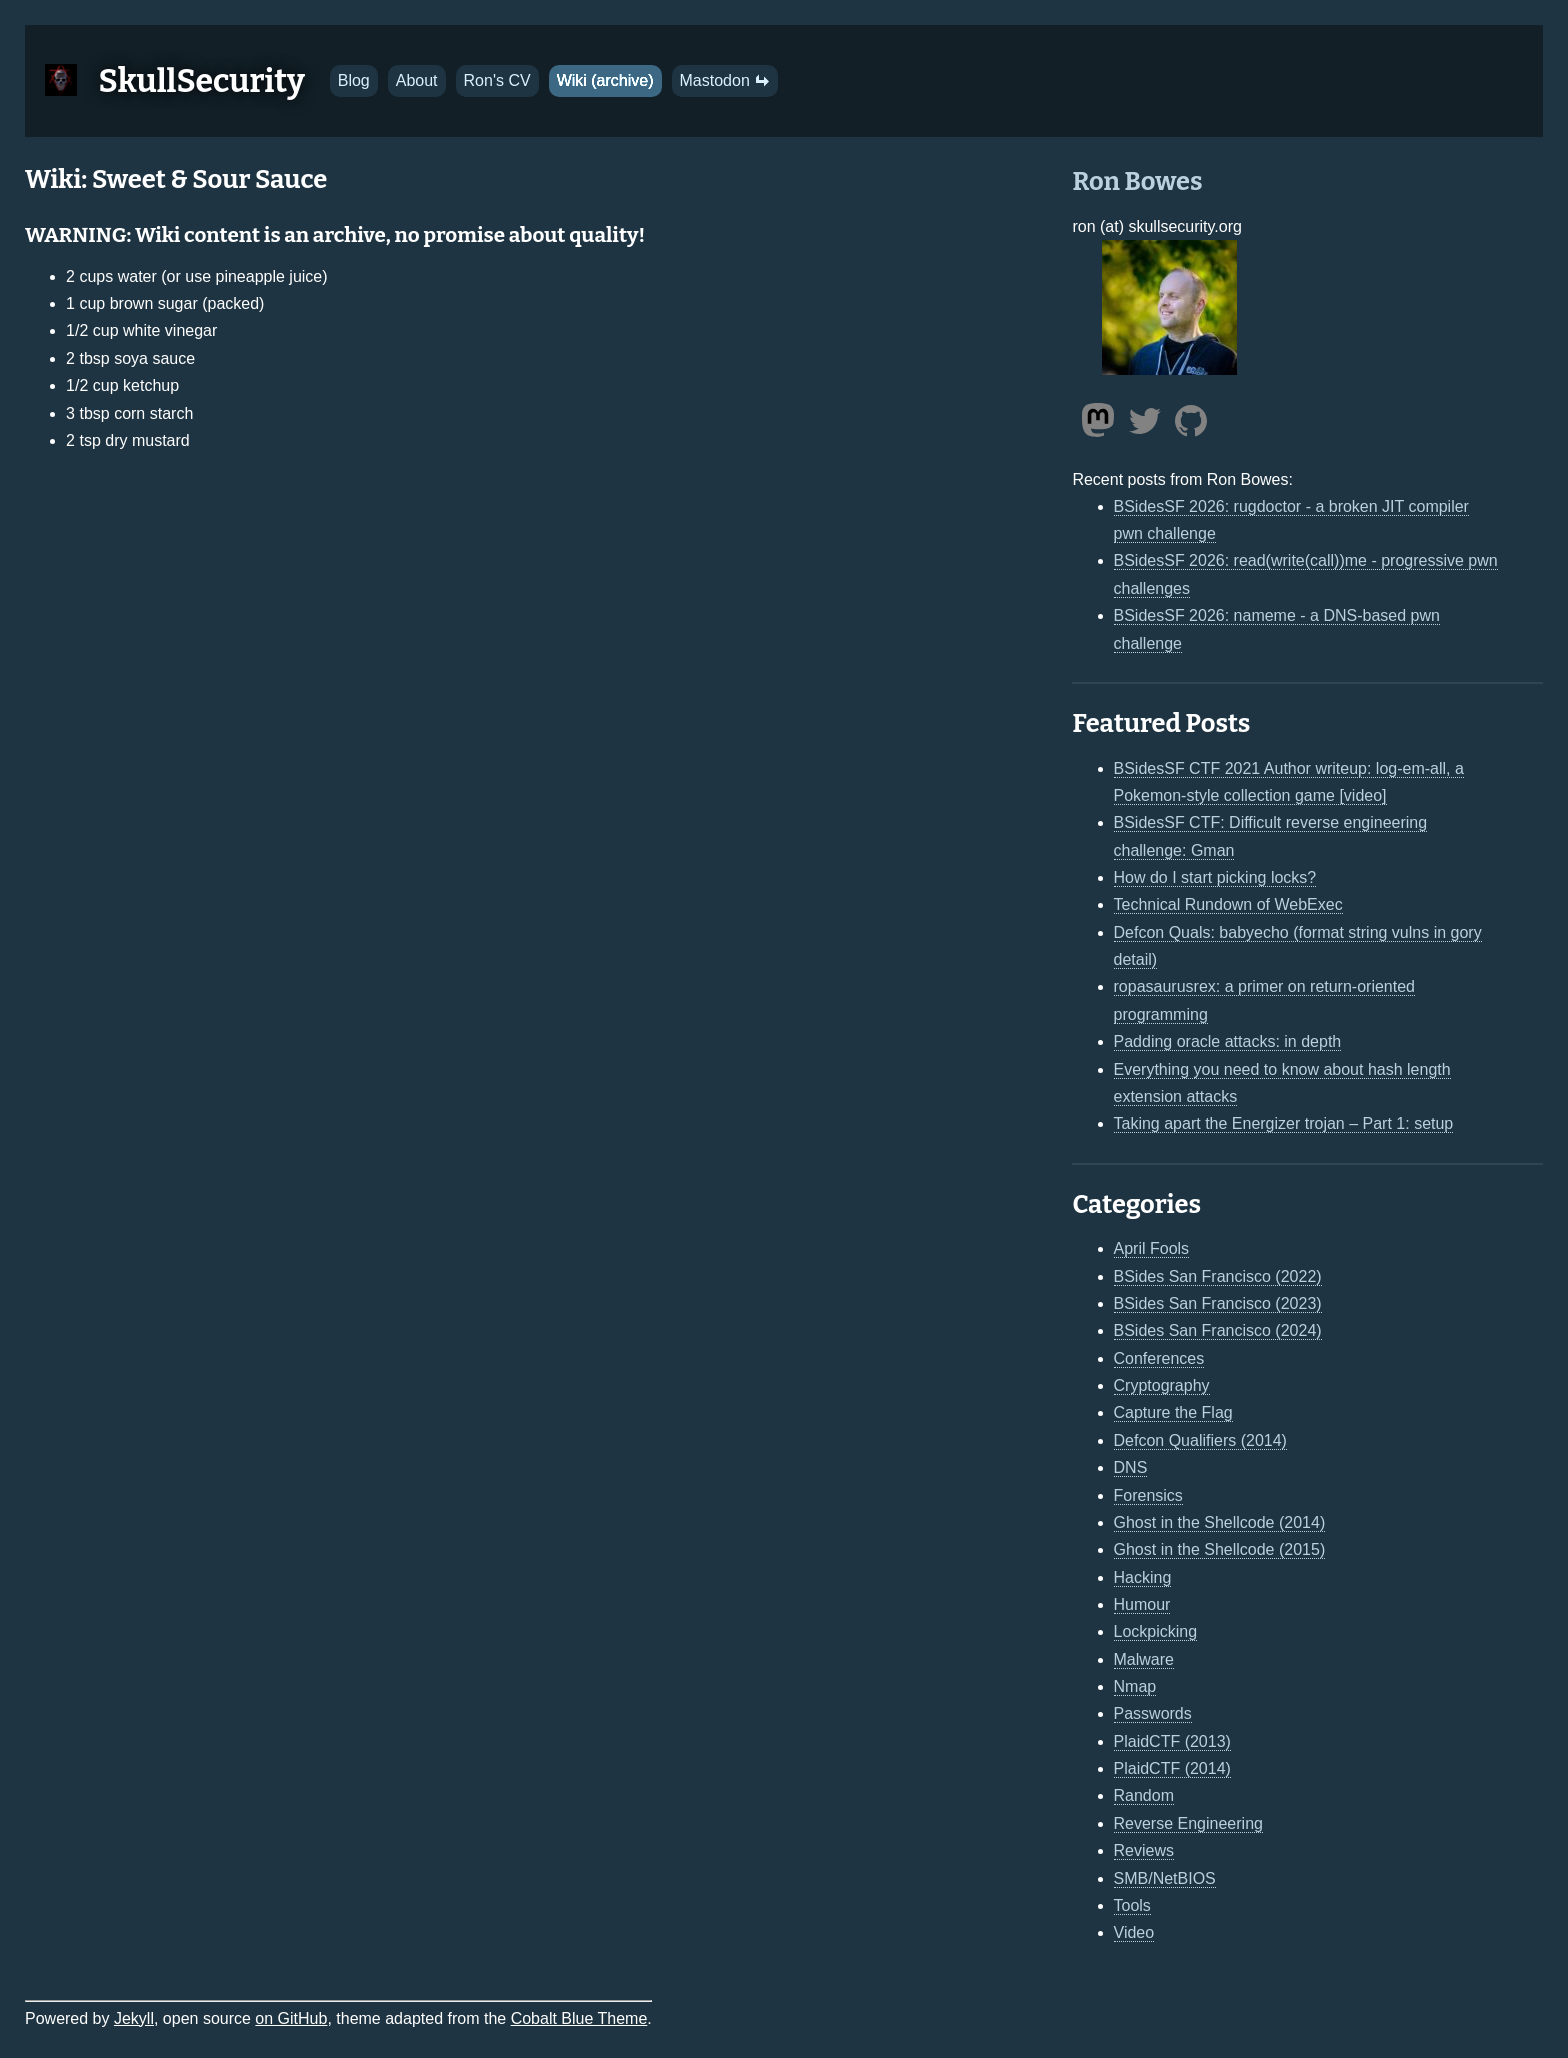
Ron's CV (497, 80)
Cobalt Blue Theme (579, 2018)
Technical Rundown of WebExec (1228, 904)
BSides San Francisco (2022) (1218, 1276)
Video (1134, 1932)
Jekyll (134, 2018)
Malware (1144, 1659)
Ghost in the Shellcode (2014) (1220, 1522)
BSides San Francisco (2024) (1218, 1330)
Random (1144, 1795)
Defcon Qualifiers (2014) (1200, 1440)
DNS (1131, 1467)
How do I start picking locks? (1215, 877)
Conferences (1159, 1358)
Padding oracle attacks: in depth (1228, 1041)
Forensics (1148, 1495)
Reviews (1144, 1850)
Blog (354, 80)
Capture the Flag (1173, 1412)
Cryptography (1162, 1385)
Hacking (1143, 1577)
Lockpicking (1156, 1631)
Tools (1132, 1905)
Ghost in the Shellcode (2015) (1220, 1549)
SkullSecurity (202, 81)
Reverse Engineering (1188, 1823)
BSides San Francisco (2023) (1218, 1303)
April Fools (1152, 1248)
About (417, 80)
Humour (1142, 1604)
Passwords (1153, 1713)
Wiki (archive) (605, 80)
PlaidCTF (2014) (1172, 1768)
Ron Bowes (1137, 181)
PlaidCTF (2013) (1172, 1741)
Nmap (1135, 1686)
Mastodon (725, 80)
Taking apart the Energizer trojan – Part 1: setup (1284, 1123)
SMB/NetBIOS (1165, 1878)
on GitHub (291, 2018)
